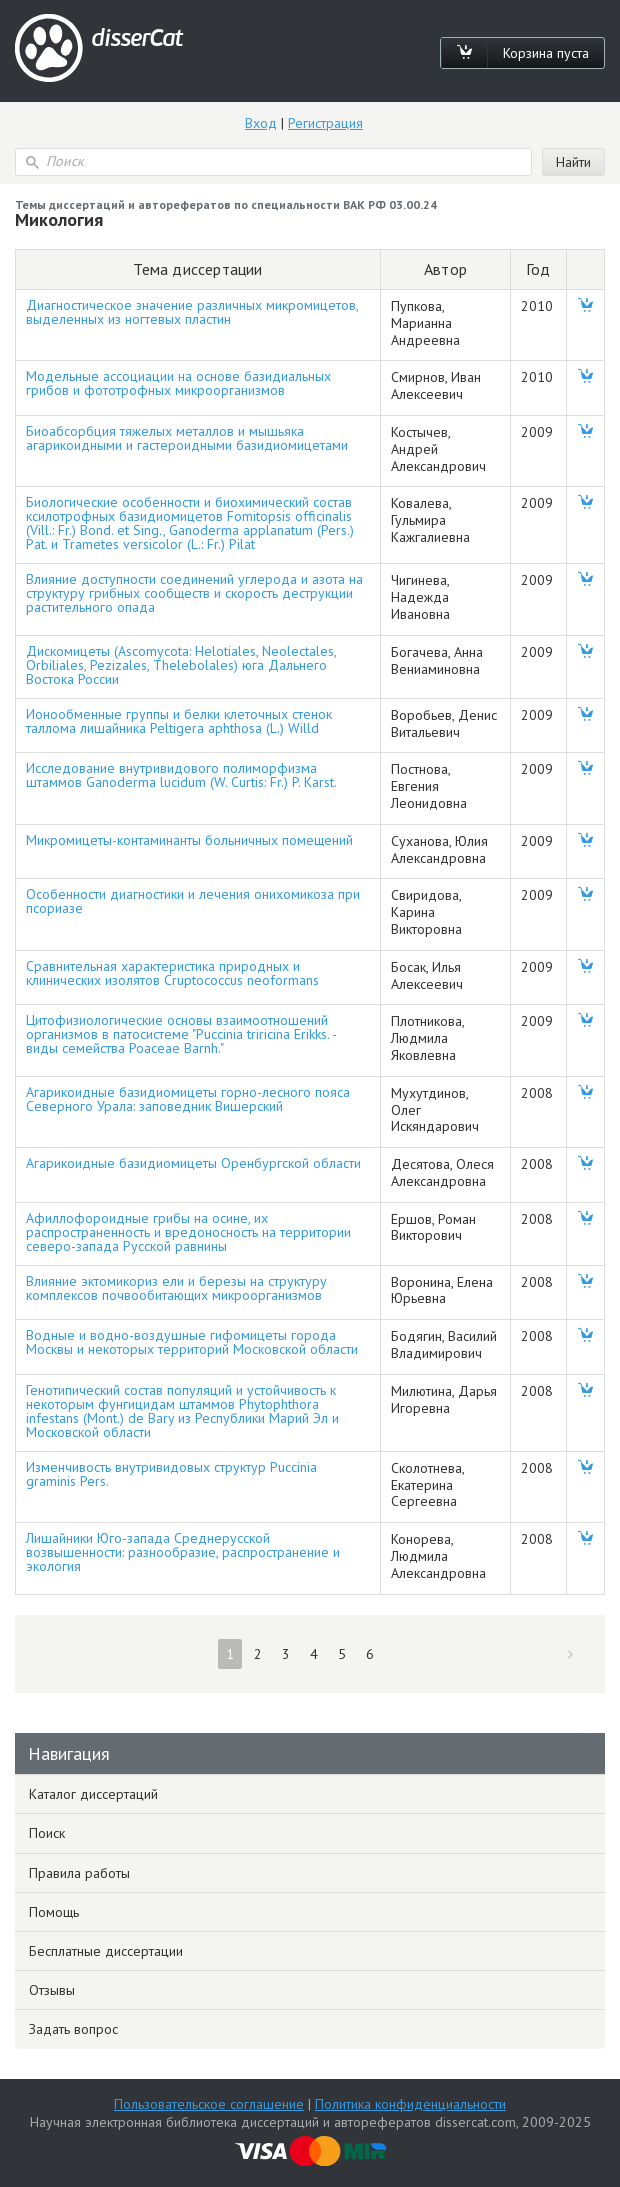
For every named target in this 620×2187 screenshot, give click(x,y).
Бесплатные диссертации (106, 1951)
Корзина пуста (546, 53)
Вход (261, 123)
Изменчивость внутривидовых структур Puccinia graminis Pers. (171, 1474)
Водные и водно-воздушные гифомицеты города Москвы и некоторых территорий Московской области (192, 1342)
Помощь (54, 1912)
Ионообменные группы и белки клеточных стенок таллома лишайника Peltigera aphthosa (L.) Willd (179, 721)
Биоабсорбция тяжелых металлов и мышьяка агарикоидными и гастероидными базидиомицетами (187, 438)
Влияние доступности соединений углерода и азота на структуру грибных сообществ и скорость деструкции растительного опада (194, 593)
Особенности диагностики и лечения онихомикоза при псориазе (193, 901)
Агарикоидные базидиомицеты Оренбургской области (193, 1163)
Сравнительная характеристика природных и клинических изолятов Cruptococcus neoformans (172, 973)
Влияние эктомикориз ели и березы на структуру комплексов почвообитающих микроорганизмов (176, 1288)
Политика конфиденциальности (410, 2104)
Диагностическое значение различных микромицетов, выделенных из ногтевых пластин (192, 312)
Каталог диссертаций (93, 1794)
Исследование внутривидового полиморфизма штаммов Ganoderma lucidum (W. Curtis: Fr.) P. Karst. (181, 775)
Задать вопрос (73, 2029)
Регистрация (325, 123)
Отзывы (52, 1990)
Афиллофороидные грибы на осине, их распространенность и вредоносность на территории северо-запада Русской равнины (188, 1232)
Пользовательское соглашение (209, 2104)
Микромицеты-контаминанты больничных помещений (189, 840)
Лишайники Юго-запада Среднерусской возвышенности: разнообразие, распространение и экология (183, 1552)
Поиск (47, 1833)
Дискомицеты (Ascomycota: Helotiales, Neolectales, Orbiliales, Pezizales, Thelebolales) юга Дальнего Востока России (181, 665)
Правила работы (79, 1873)
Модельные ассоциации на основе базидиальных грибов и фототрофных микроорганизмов (178, 383)
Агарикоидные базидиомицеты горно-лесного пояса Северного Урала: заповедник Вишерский (188, 1099)
